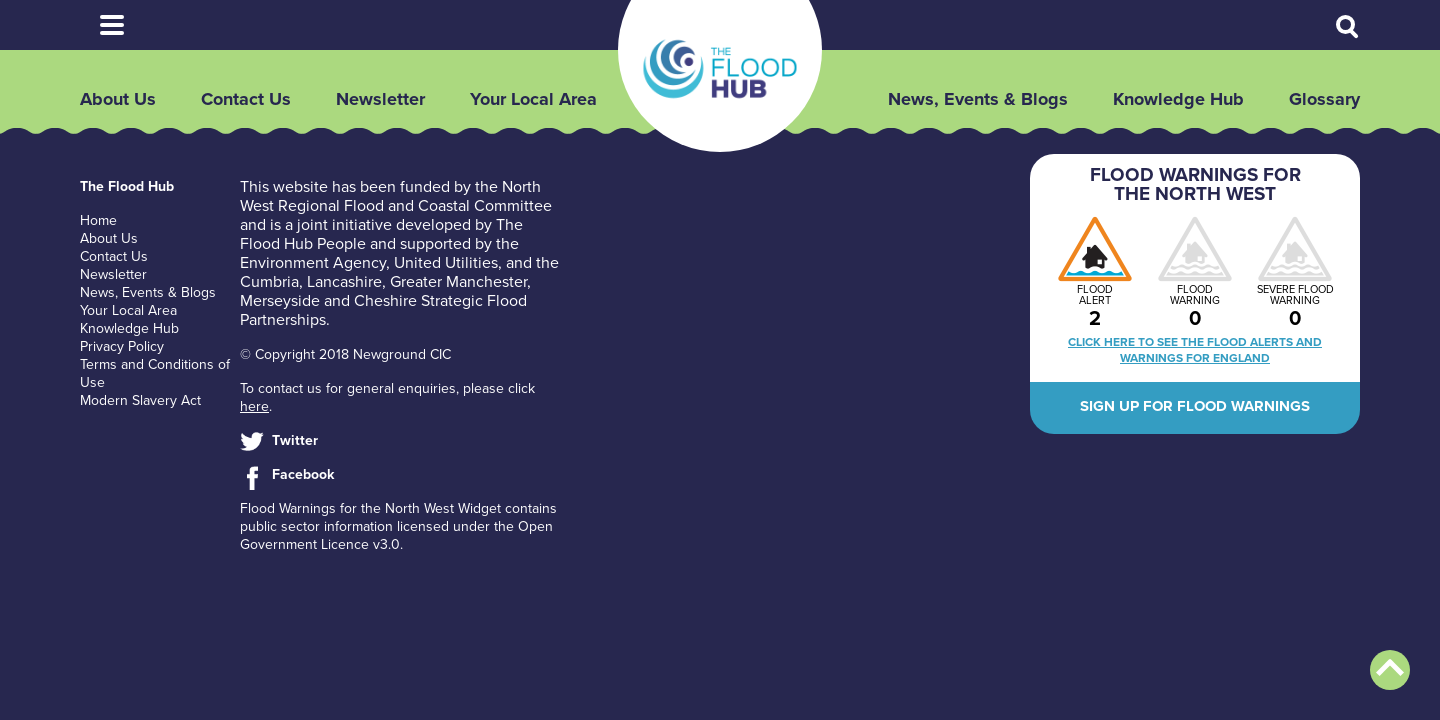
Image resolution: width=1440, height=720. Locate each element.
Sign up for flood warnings (1195, 406)
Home (98, 220)
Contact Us (246, 99)
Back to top (1390, 670)
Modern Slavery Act (140, 400)
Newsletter (380, 99)
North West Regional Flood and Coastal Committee (396, 196)
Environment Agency (313, 263)
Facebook (303, 474)
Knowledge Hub (1178, 99)
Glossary (1324, 99)
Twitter (295, 440)
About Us (118, 99)
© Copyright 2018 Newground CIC (345, 354)
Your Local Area (533, 99)
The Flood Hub (720, 69)
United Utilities (446, 263)
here (254, 406)
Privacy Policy (122, 346)
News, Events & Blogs (978, 99)
